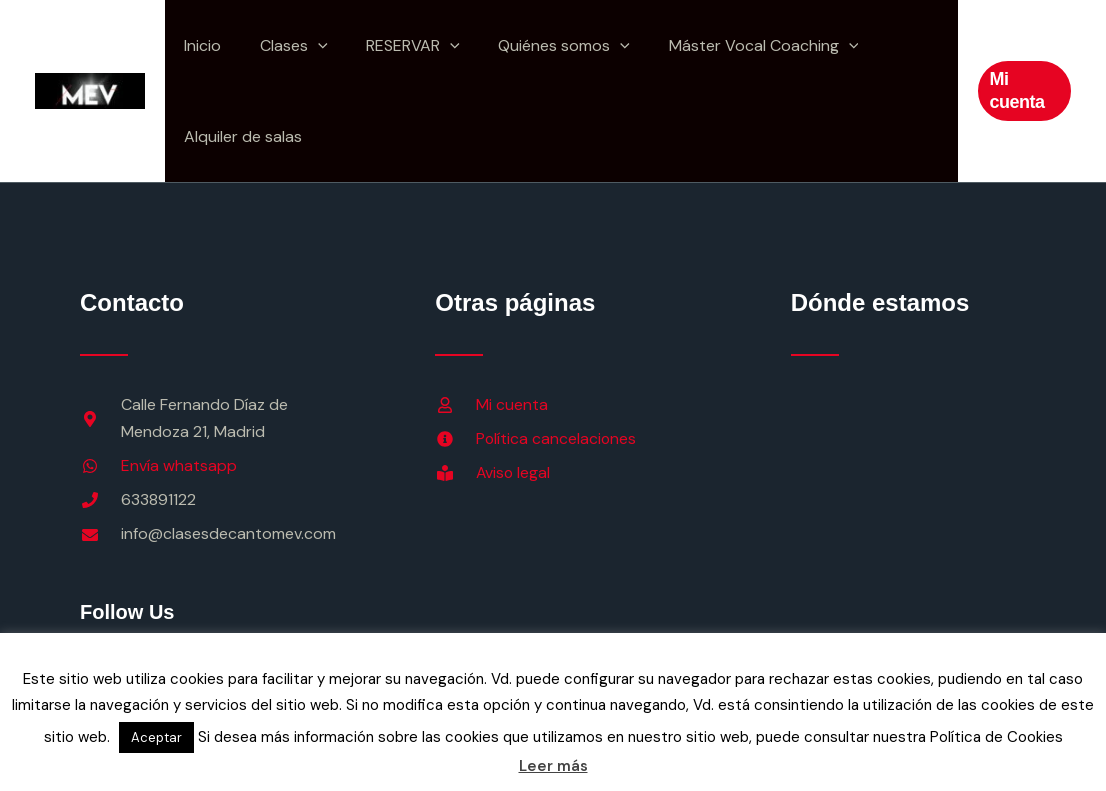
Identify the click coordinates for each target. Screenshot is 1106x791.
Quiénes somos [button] (541, 45)
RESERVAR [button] (397, 45)
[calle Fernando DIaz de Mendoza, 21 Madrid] (908, 527)
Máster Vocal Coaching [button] (734, 45)
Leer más (553, 766)
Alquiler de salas (240, 136)
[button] (308, 45)
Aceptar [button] (156, 737)
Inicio (199, 45)
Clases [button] (284, 45)
